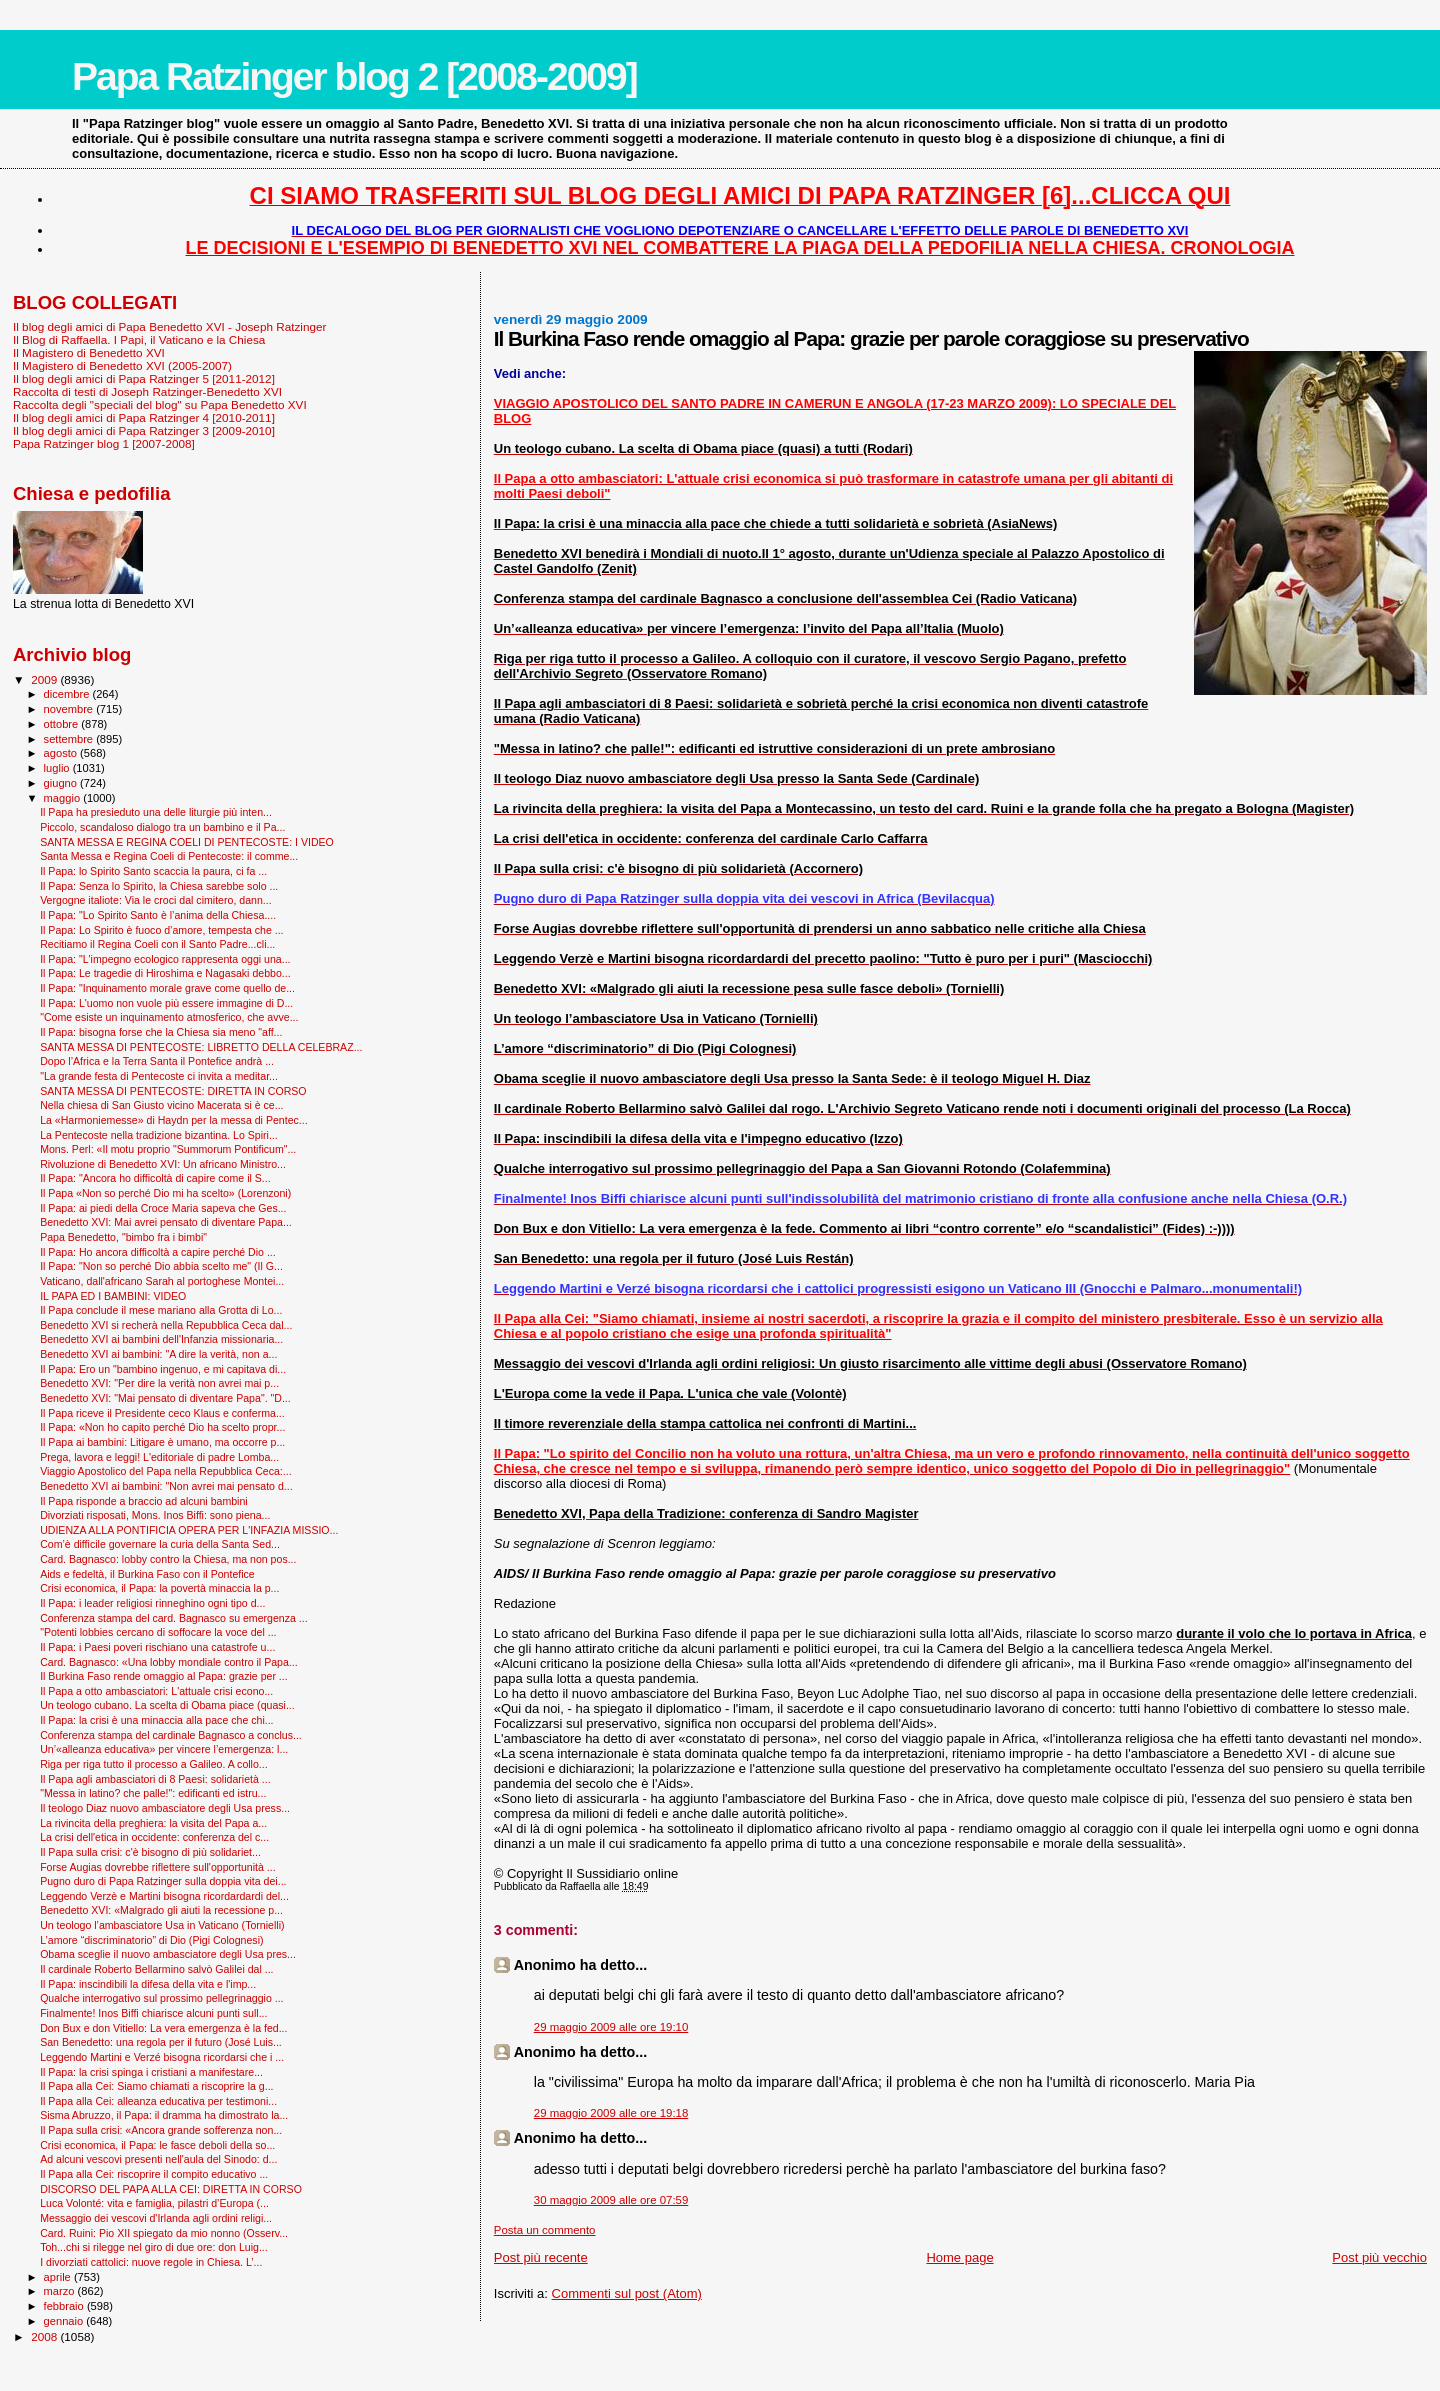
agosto (62, 753)
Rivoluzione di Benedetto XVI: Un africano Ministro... (163, 1164)
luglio (58, 768)
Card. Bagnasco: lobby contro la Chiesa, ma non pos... (168, 1559)
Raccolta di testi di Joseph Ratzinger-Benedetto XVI (147, 391)
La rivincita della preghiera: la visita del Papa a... (153, 1823)
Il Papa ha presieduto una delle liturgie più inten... (156, 812)
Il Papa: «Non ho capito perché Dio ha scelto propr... (162, 1427)
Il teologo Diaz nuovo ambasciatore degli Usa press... (165, 1808)
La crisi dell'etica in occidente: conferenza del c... (154, 1837)
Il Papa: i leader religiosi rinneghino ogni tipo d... (152, 1603)
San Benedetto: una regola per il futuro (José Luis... (161, 2042)
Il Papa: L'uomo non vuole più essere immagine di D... (166, 1003)
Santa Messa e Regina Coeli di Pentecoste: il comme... (169, 856)
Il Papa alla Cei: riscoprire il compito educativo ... (154, 2174)
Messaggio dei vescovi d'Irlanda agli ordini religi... (156, 2218)
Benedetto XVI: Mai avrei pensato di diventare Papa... (166, 1222)
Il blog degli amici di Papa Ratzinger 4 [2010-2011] (144, 417)
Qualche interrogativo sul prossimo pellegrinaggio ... (161, 1998)
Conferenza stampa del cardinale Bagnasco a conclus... (171, 1735)
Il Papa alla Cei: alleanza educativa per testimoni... (158, 2101)
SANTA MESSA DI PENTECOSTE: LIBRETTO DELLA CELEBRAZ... (201, 1047)
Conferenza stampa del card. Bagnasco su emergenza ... (174, 1618)
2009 (45, 679)
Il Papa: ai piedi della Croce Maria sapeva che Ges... (163, 1208)
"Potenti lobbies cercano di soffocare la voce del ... (158, 1632)
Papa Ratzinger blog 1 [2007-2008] (104, 443)
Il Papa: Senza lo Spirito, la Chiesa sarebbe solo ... (159, 886)
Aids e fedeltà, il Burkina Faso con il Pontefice (147, 1574)
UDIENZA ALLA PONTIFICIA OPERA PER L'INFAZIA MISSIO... (189, 1530)
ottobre (63, 724)
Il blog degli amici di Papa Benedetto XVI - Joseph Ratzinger (169, 326)
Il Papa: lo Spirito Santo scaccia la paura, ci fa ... (153, 871)
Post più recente (541, 2257)
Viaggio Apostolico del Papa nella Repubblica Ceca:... (166, 1471)
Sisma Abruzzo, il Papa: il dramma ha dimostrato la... (164, 2115)
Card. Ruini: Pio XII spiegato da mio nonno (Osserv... (164, 2233)
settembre (70, 739)
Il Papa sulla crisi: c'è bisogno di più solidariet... (150, 1852)
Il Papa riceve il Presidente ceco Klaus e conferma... (162, 1413)
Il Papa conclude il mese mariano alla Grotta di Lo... (161, 1310)
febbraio (65, 2306)
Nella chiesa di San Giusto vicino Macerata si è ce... (161, 1105)
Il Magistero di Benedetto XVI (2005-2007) (122, 365)
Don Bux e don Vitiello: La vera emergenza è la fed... (163, 2028)
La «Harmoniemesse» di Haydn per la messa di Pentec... (174, 1120)
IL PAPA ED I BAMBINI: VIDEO (113, 1296)
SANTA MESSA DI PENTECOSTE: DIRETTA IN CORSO (173, 1091)
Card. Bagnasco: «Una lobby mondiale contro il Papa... (169, 1662)
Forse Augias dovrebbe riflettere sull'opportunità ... (157, 1867)
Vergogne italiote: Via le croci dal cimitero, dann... (155, 900)
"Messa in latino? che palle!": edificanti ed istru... (153, 1793)
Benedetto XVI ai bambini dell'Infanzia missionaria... (161, 1339)
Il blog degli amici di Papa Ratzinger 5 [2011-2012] (144, 378)
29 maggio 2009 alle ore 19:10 (611, 2027)
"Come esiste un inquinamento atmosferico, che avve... (169, 1017)
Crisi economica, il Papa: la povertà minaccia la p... (159, 1588)
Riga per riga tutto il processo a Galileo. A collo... (154, 1764)
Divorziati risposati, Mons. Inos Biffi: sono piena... (155, 1515)
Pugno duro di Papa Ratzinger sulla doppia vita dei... (163, 1881)
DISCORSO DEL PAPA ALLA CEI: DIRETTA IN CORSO (171, 2189)
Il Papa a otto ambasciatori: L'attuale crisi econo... (156, 1691)
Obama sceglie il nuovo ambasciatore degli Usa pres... (168, 1954)
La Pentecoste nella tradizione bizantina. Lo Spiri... (159, 1135)
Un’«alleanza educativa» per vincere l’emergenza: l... (164, 1749)
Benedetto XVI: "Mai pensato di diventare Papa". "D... (165, 1398)
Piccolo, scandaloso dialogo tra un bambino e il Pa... (162, 827)
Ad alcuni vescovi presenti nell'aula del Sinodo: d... (158, 2159)
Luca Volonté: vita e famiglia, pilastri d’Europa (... (154, 2203)
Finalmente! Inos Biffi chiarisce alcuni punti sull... (153, 2013)
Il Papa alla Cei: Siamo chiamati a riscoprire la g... (156, 2086)
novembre (70, 709)
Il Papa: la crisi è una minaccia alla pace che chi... (156, 1720)
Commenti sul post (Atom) (627, 2293)
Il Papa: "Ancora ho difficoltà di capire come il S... (155, 1178)
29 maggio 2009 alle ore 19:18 (611, 2113)
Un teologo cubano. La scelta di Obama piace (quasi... (167, 1705)
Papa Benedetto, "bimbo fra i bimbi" (123, 1237)
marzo (61, 2291)
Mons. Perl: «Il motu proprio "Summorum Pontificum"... (168, 1149)
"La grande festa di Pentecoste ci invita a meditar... (159, 1076)
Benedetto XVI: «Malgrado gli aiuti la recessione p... (161, 1910)
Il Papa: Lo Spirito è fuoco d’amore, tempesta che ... (161, 930)
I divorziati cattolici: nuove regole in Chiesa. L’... (151, 2262)
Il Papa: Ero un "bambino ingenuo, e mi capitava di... (163, 1369)
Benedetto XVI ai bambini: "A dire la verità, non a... (158, 1354)
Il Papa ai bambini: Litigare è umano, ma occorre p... (162, 1442)
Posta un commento (545, 2230)
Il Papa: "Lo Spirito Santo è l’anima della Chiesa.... (158, 915)
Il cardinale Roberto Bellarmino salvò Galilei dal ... (156, 1969)
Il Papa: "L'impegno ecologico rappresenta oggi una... (165, 959)
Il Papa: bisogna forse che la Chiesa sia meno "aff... (161, 1032)
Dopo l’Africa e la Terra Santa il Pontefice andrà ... (157, 1061)
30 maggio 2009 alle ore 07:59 (611, 2200)
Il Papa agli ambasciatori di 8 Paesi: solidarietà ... (155, 1779)
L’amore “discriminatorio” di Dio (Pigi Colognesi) (151, 1940)
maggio (64, 798)
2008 (45, 2336)
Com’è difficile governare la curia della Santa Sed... (160, 1544)
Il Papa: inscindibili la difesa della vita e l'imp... (148, 1984)
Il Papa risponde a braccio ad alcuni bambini (144, 1501)
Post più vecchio (1379, 2257)
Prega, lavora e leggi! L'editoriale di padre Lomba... (159, 1457)
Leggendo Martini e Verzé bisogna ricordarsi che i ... (162, 2057)
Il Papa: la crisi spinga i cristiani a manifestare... (151, 2072)
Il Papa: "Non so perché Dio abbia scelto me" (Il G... (161, 1266)
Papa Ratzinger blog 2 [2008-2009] (354, 76)
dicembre (68, 694)
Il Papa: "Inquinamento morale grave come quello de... (167, 988)
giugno (62, 783)
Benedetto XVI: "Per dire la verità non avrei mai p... (159, 1383)
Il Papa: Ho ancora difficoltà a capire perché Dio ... (158, 1252)
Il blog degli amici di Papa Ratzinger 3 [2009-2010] (144, 430)
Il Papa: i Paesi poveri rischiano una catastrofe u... (157, 1647)
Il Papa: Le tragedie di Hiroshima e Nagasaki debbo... (165, 973)
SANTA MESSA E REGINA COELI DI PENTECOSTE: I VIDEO (187, 842)
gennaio (65, 2321)
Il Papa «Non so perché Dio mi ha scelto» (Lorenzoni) (165, 1193)
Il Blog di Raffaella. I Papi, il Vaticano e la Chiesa (139, 339)
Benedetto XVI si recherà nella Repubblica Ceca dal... (166, 1325)
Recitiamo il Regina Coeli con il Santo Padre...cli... (157, 944)
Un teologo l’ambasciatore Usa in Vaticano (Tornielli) (162, 1925)
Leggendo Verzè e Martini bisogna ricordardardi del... (164, 1896)
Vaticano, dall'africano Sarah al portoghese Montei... (162, 1281)
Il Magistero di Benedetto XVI (89, 352)
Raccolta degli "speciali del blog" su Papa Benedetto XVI (160, 404)
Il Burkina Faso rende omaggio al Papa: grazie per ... (164, 1676)
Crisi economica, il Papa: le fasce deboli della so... (157, 2145)
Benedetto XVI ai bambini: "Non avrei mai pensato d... (166, 1486)
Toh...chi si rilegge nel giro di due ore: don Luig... (154, 2247)
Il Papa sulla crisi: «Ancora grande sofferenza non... (161, 2130)
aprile (59, 2277)
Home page (959, 2257)
